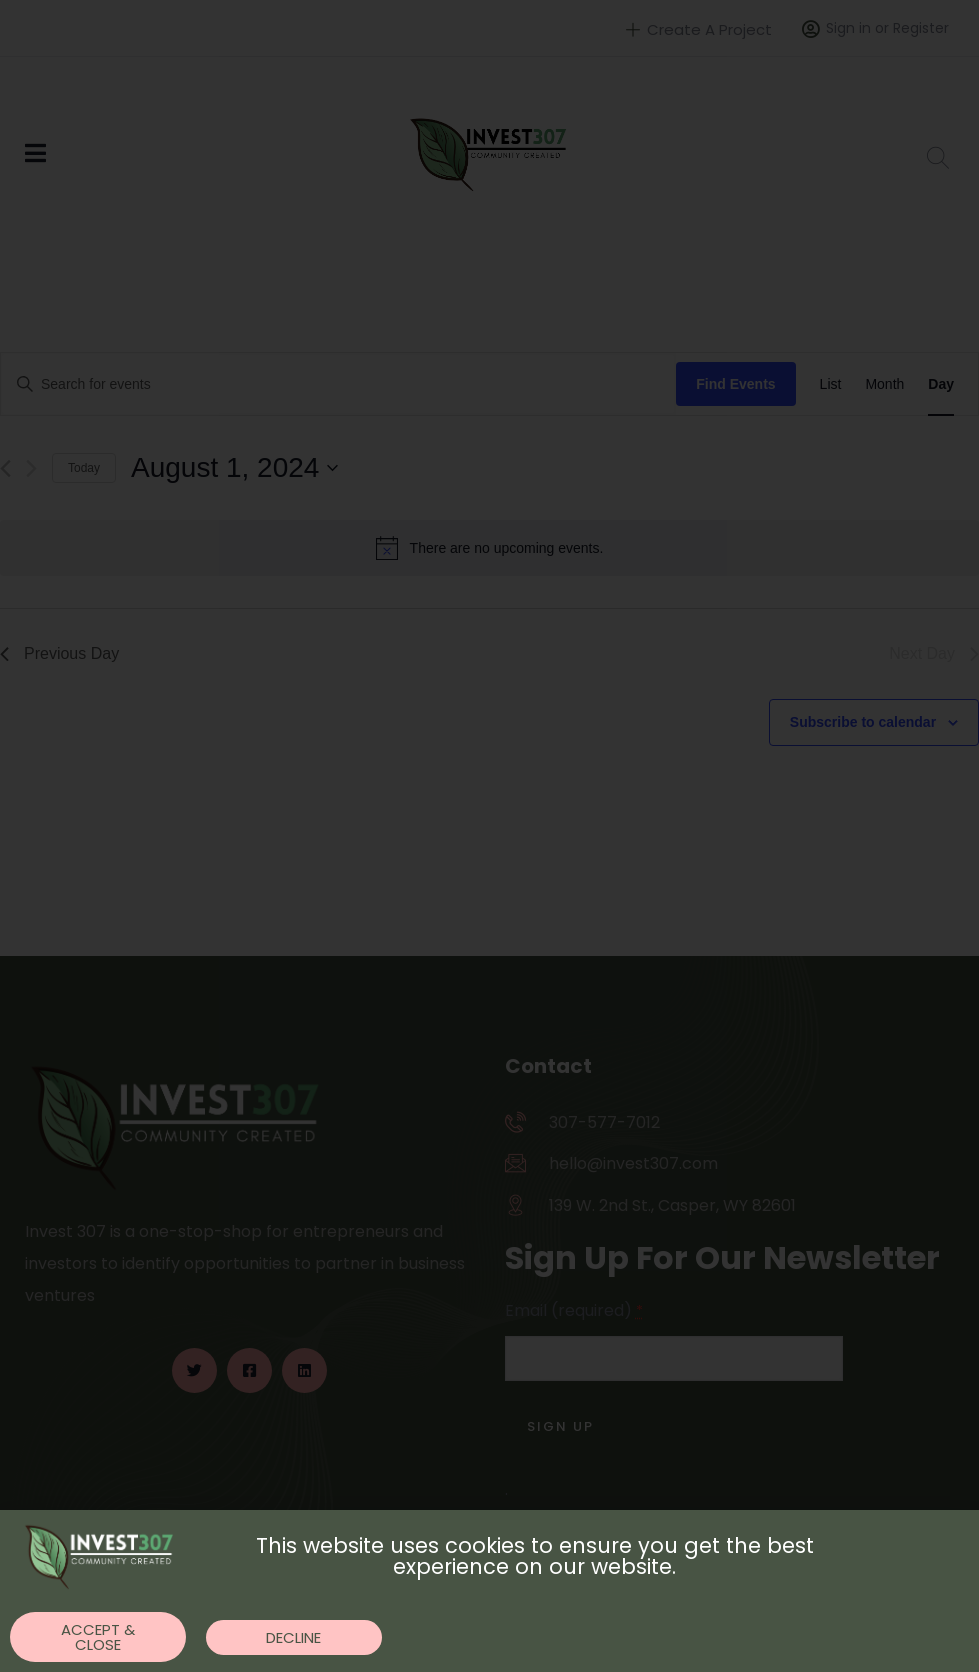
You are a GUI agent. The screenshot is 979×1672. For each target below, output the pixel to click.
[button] (98, 1637)
